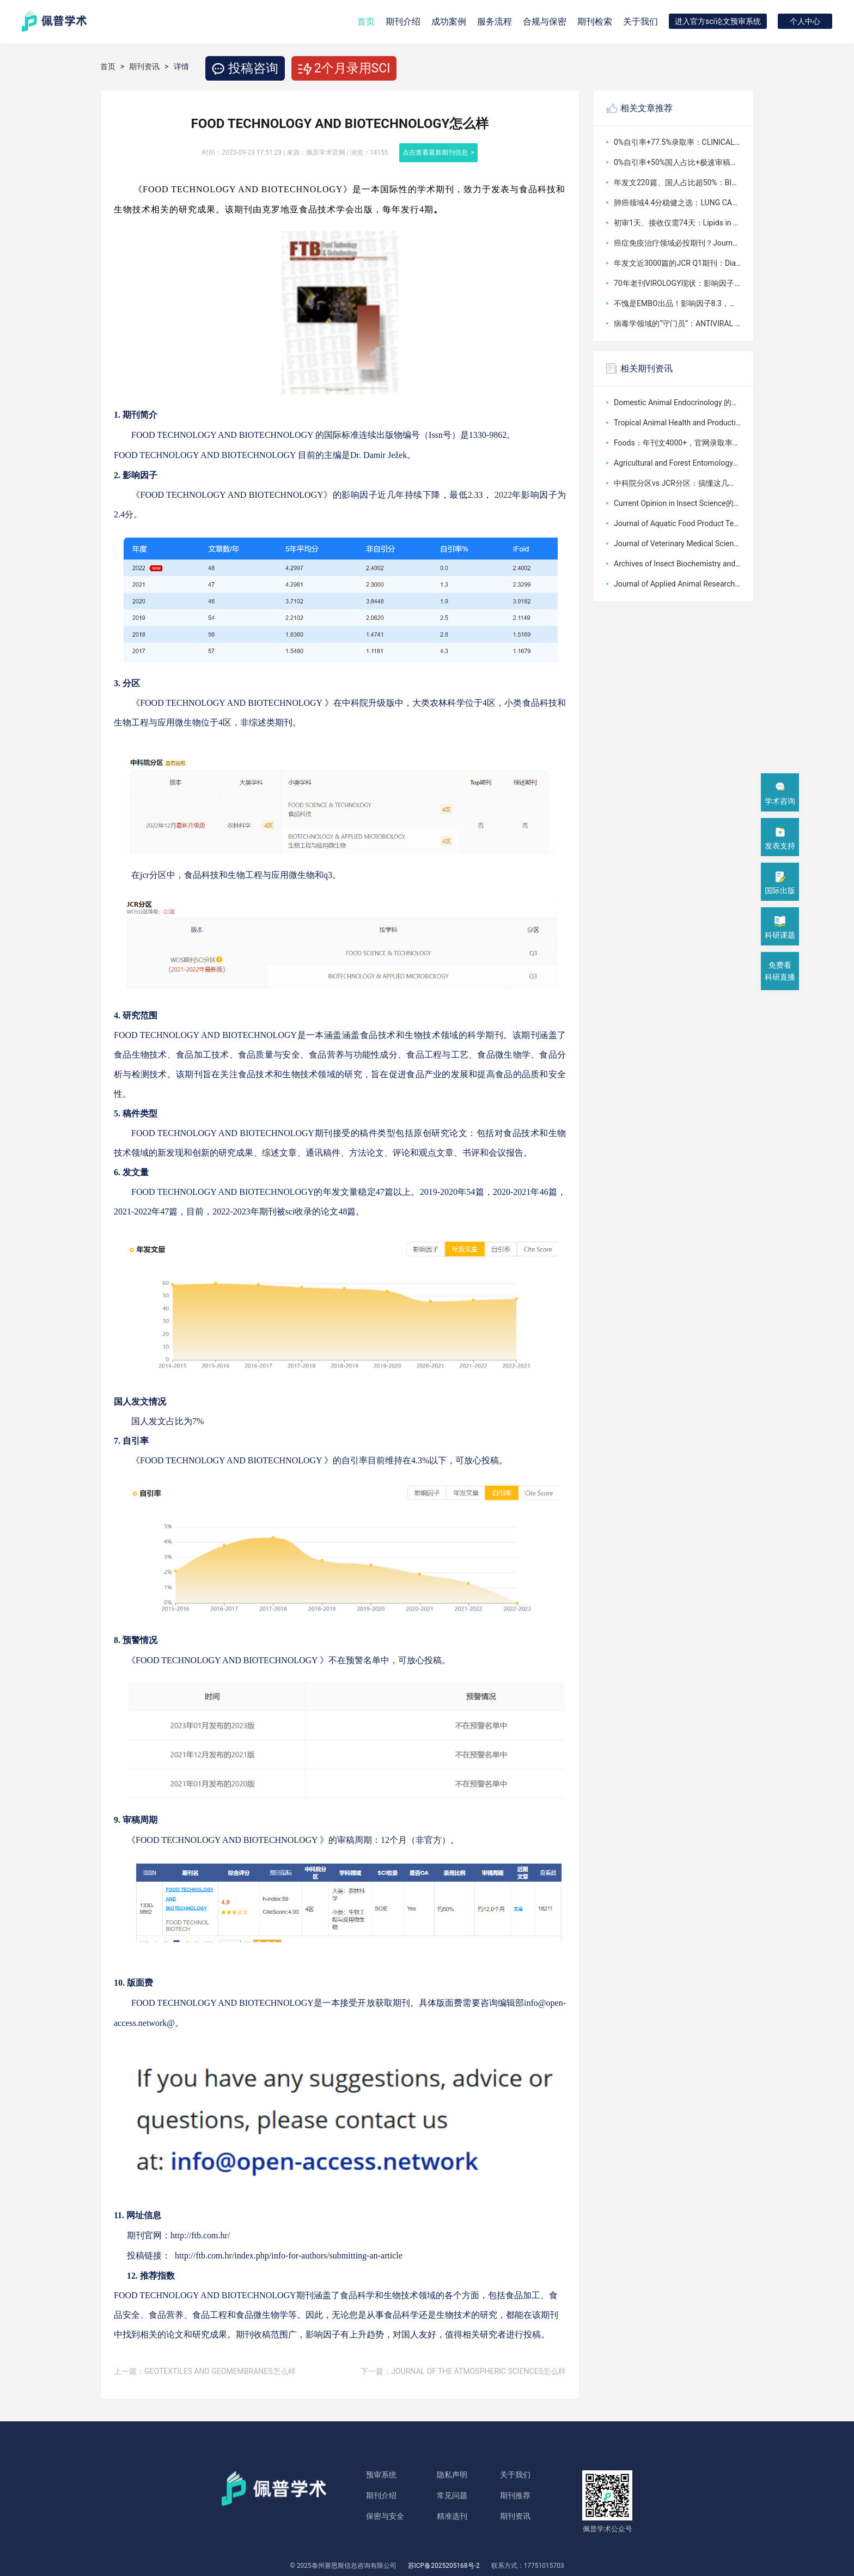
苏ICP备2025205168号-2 (444, 2565)
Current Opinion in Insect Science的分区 (677, 503)
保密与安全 (385, 2516)
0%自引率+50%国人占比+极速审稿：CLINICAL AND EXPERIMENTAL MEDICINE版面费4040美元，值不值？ (677, 162)
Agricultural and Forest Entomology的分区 (677, 463)
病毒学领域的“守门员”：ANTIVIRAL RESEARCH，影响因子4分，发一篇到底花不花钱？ (677, 323)
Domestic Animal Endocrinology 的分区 (677, 402)
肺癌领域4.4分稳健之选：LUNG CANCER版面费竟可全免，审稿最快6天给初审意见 (677, 202)
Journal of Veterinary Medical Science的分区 (677, 543)
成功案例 (448, 21)
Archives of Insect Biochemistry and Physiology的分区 (677, 563)
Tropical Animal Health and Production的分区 (677, 422)
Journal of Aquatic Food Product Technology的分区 (677, 523)
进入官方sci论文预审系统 (718, 21)
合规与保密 (544, 21)
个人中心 (805, 21)
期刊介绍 (381, 2495)
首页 (366, 21)
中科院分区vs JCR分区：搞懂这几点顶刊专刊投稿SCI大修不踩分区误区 (677, 483)
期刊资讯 (144, 66)
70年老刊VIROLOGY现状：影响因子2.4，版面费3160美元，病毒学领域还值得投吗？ (677, 283)
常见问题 (452, 2495)
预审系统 (381, 2474)
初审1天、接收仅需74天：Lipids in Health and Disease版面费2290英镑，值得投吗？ (677, 222)
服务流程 (494, 21)
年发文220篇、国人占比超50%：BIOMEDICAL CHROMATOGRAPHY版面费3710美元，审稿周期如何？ (677, 182)
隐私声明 (452, 2474)
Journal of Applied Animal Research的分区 (677, 583)
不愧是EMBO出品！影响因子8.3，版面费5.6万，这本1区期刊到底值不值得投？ (677, 303)
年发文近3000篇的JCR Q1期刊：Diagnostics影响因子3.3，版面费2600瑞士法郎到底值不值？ (677, 263)
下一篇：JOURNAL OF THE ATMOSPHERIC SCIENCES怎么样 (463, 2371)
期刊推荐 (515, 2495)
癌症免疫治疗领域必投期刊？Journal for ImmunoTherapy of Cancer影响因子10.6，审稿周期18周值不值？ (677, 243)
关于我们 (640, 21)
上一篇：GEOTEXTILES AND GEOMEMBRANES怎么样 (205, 2371)
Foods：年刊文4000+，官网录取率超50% (677, 442)
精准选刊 (452, 2516)
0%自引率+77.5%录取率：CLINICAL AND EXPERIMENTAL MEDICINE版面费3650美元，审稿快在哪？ (677, 142)
